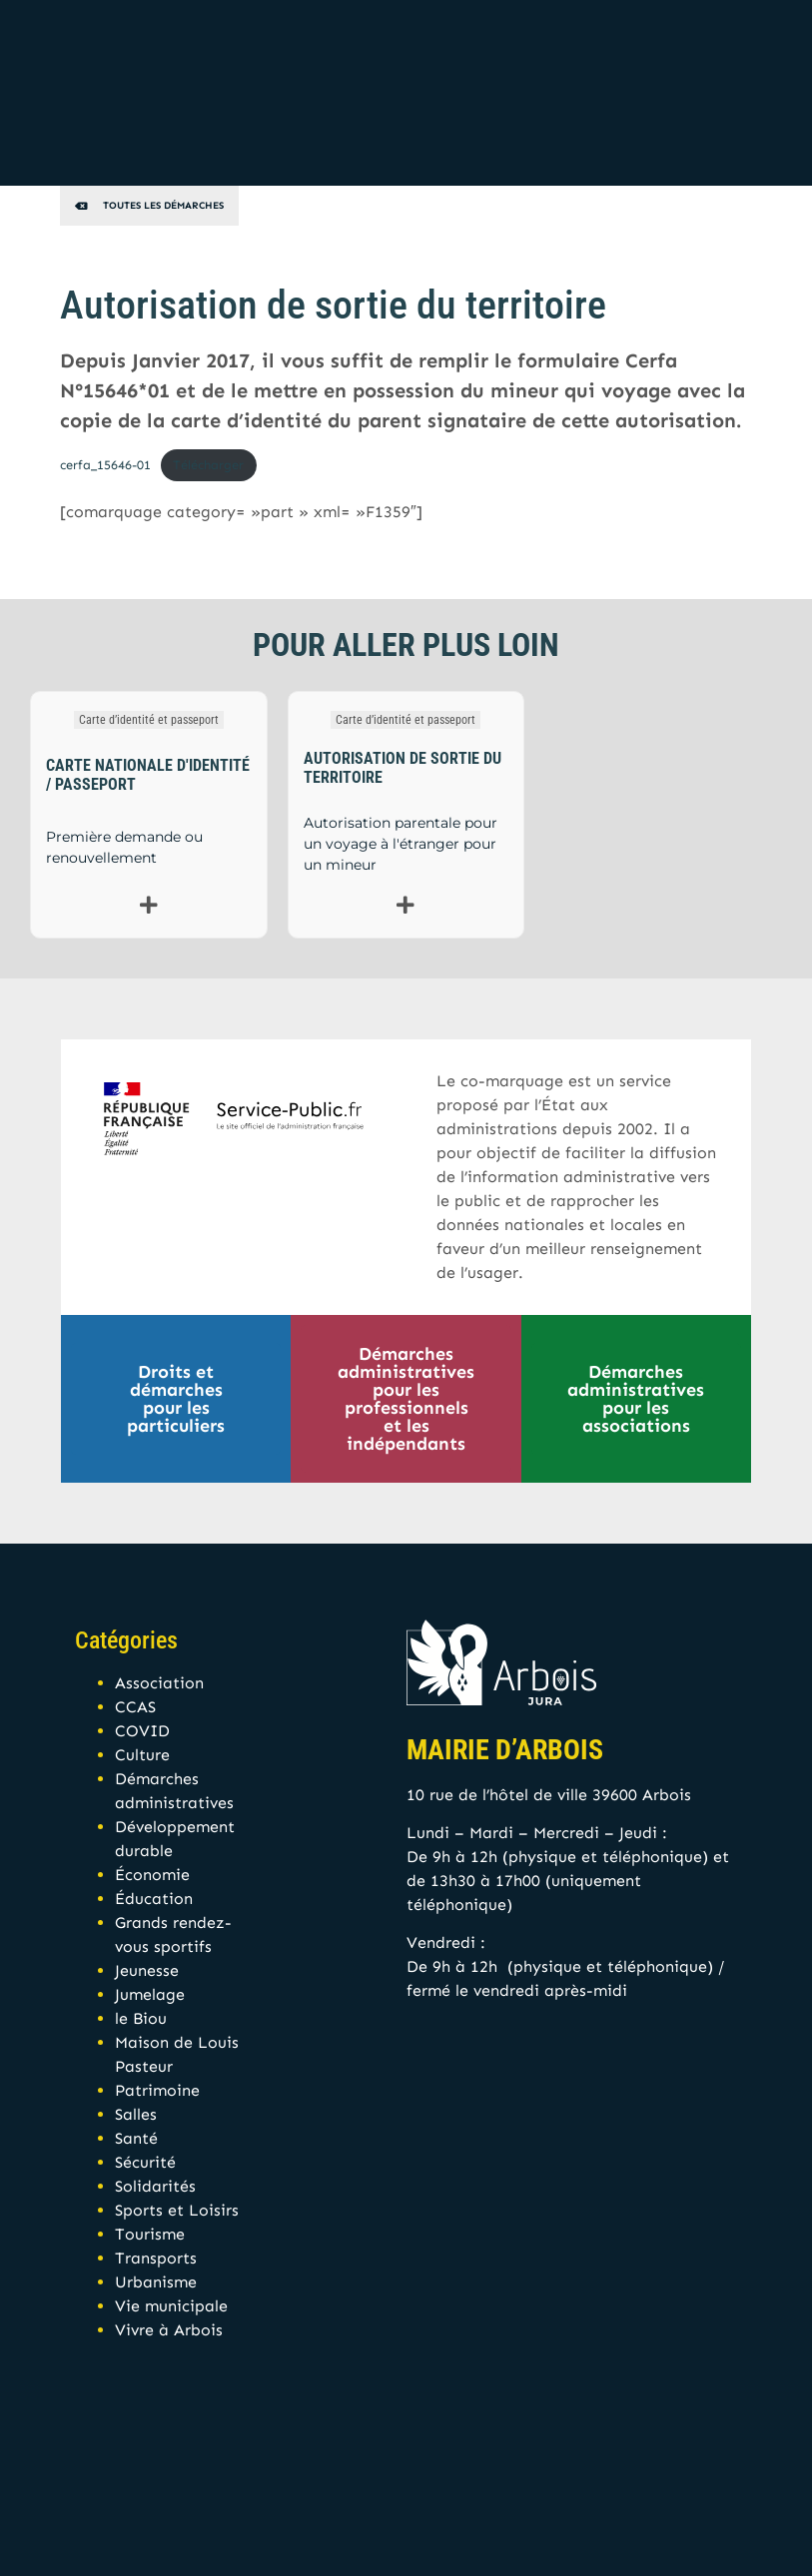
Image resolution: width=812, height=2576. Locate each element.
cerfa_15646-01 (105, 464)
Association (159, 1682)
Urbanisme (156, 2281)
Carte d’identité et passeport (149, 720)
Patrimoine (157, 2090)
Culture (142, 1754)
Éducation (154, 1898)
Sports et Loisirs (177, 2210)
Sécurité (145, 2162)
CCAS (135, 1706)
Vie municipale (171, 2305)
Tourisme (150, 2234)
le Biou (141, 2018)
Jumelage (150, 1994)
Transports (156, 2258)
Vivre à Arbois (169, 2329)
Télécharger (208, 464)
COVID (142, 1730)
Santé (136, 2138)
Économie (152, 1874)
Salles (136, 2114)
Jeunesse (147, 1970)
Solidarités (155, 2186)
